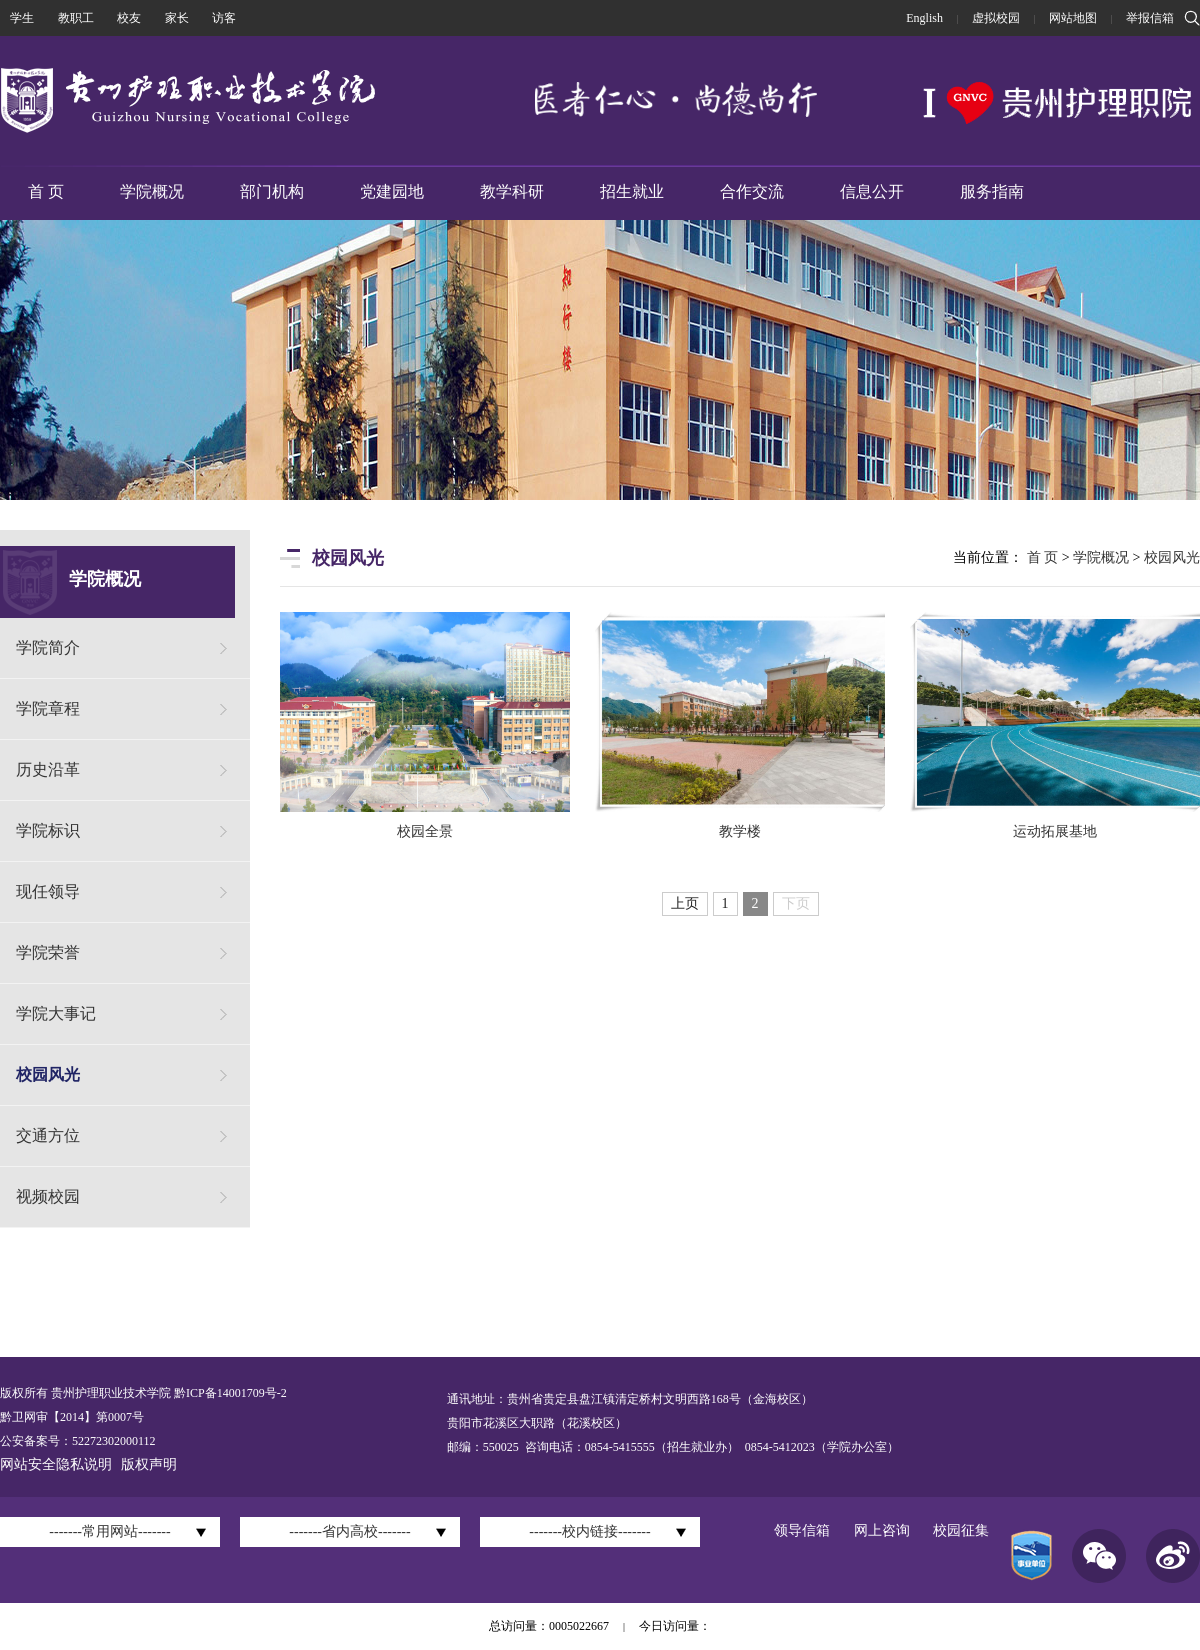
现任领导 (48, 891)
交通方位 (48, 1135)
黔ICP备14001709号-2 (229, 1393)
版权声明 (149, 1464)
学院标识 (48, 830)
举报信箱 (1150, 18)
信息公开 (872, 191)
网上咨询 (882, 1530)
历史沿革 (48, 769)
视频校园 (48, 1196)
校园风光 (48, 1074)
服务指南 (992, 191)
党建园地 (392, 191)
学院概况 (152, 191)
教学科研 (512, 191)
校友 (129, 18)
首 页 (46, 191)
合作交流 (752, 191)
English (924, 18)
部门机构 (272, 191)
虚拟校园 (996, 18)
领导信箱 (802, 1530)
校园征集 (961, 1530)
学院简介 (48, 647)
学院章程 (48, 708)
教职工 (76, 18)
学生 (22, 18)
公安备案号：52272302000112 (78, 1441)
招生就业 (632, 191)
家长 (177, 18)
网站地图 (1073, 18)
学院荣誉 (48, 952)
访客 (224, 18)
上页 (685, 903)
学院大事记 (56, 1013)
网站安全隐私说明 (56, 1464)
